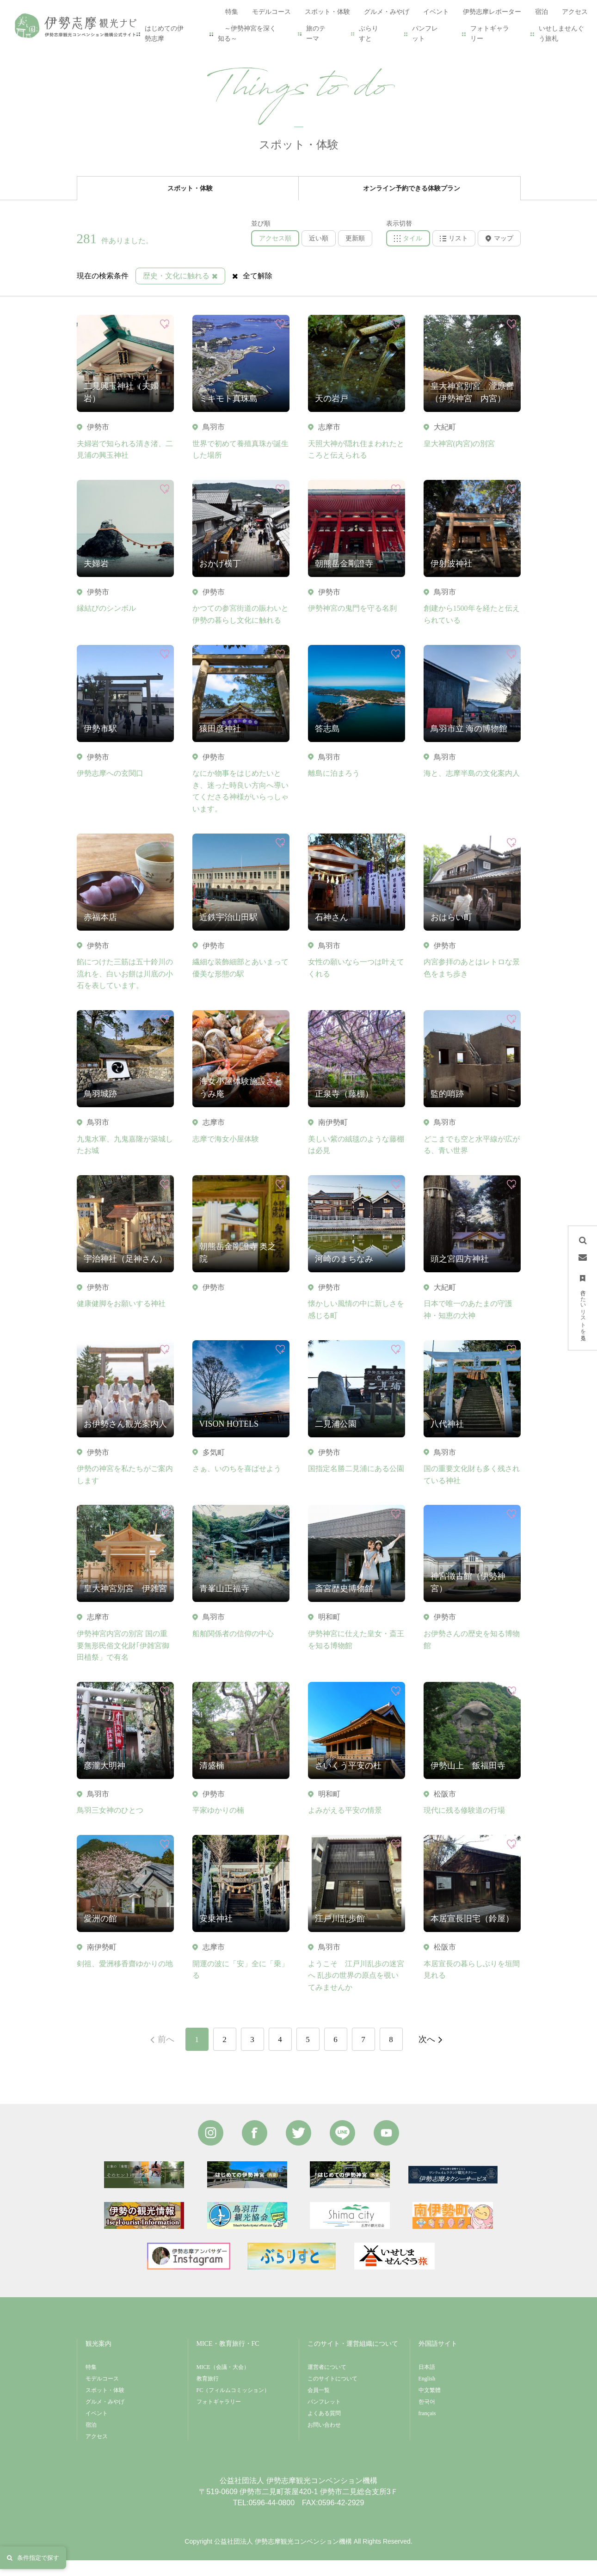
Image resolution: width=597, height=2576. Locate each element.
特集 (91, 2383)
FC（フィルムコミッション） (233, 2406)
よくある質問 (324, 2429)
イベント (97, 2429)
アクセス (97, 2452)
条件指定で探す (33, 2557)
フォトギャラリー (489, 33)
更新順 (355, 254)
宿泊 (91, 2440)
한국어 (427, 2417)
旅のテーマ (316, 33)
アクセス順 (275, 254)
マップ (499, 254)
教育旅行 (208, 2394)
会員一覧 (319, 2406)
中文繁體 (430, 2406)
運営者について (327, 2383)
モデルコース (102, 2394)
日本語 (427, 2383)
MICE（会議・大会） (223, 2383)
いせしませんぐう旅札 (561, 33)
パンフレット (425, 33)
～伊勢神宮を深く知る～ (247, 33)
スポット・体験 (127, 51)
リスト (454, 254)
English (427, 2394)
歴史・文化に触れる (180, 291)
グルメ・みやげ (105, 2417)
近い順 (318, 254)
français (427, 2429)
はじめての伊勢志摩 (164, 33)
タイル (408, 254)
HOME (86, 51)
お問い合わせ (324, 2440)
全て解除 (252, 291)
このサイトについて (332, 2394)
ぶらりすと (368, 33)
